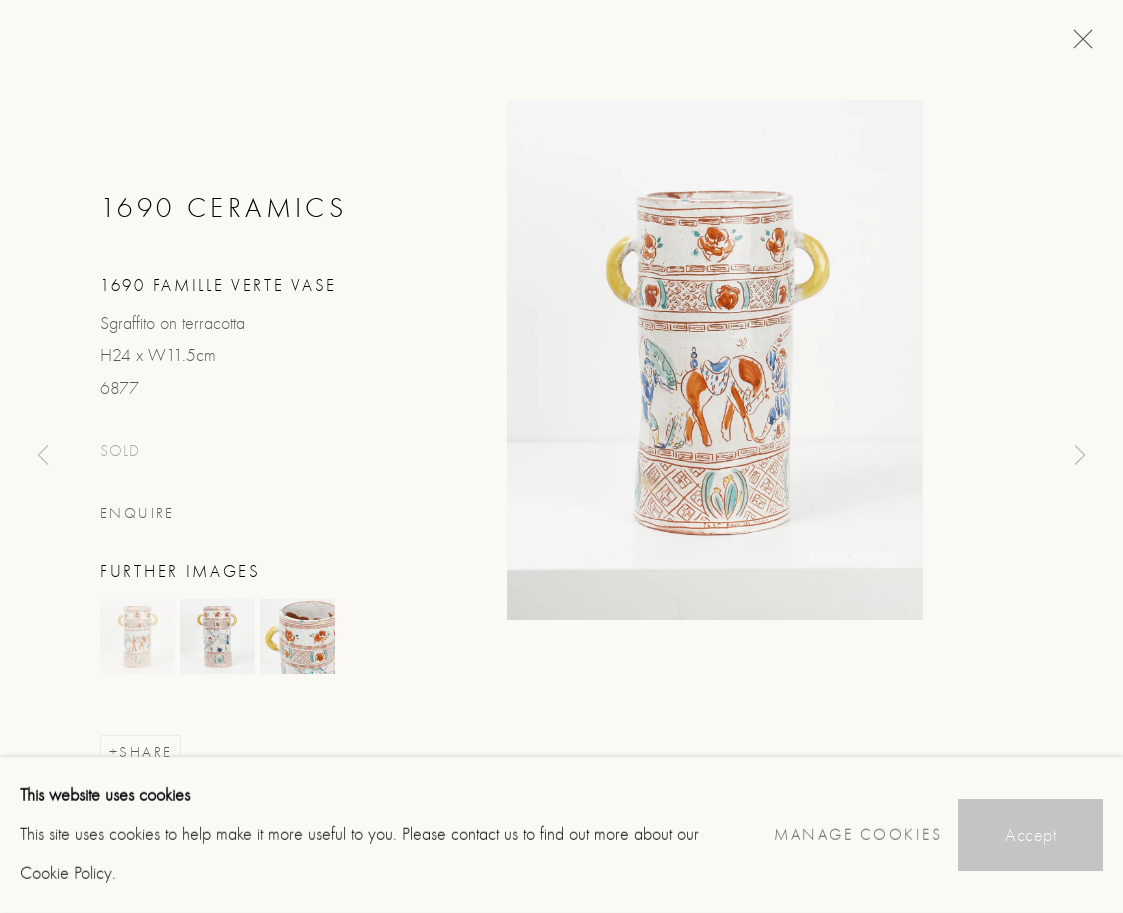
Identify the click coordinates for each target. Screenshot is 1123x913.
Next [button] (1080, 456)
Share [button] (145, 752)
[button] (137, 636)
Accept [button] (1030, 835)
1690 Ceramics (223, 208)
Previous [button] (43, 456)
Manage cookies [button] (858, 835)
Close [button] (1078, 45)
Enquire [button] (137, 513)
